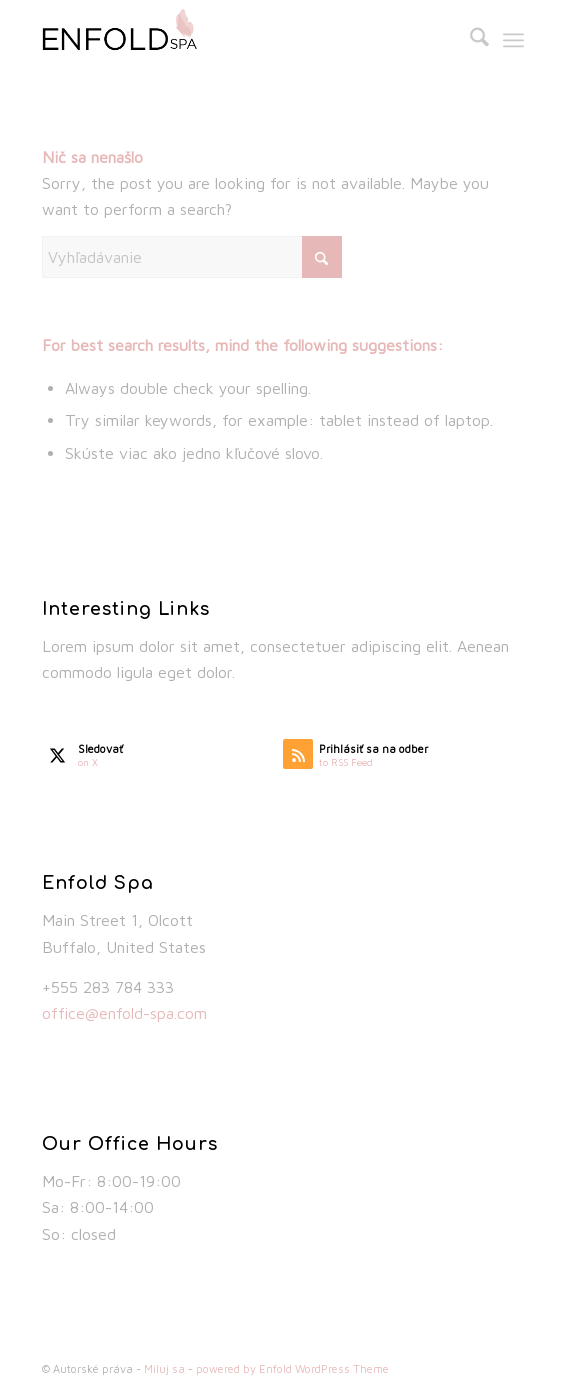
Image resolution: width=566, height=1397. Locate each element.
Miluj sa (164, 1368)
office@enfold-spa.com (124, 1013)
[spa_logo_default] (234, 40)
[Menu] (513, 40)
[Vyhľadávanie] (469, 40)
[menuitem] (469, 40)
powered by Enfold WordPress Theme (292, 1368)
